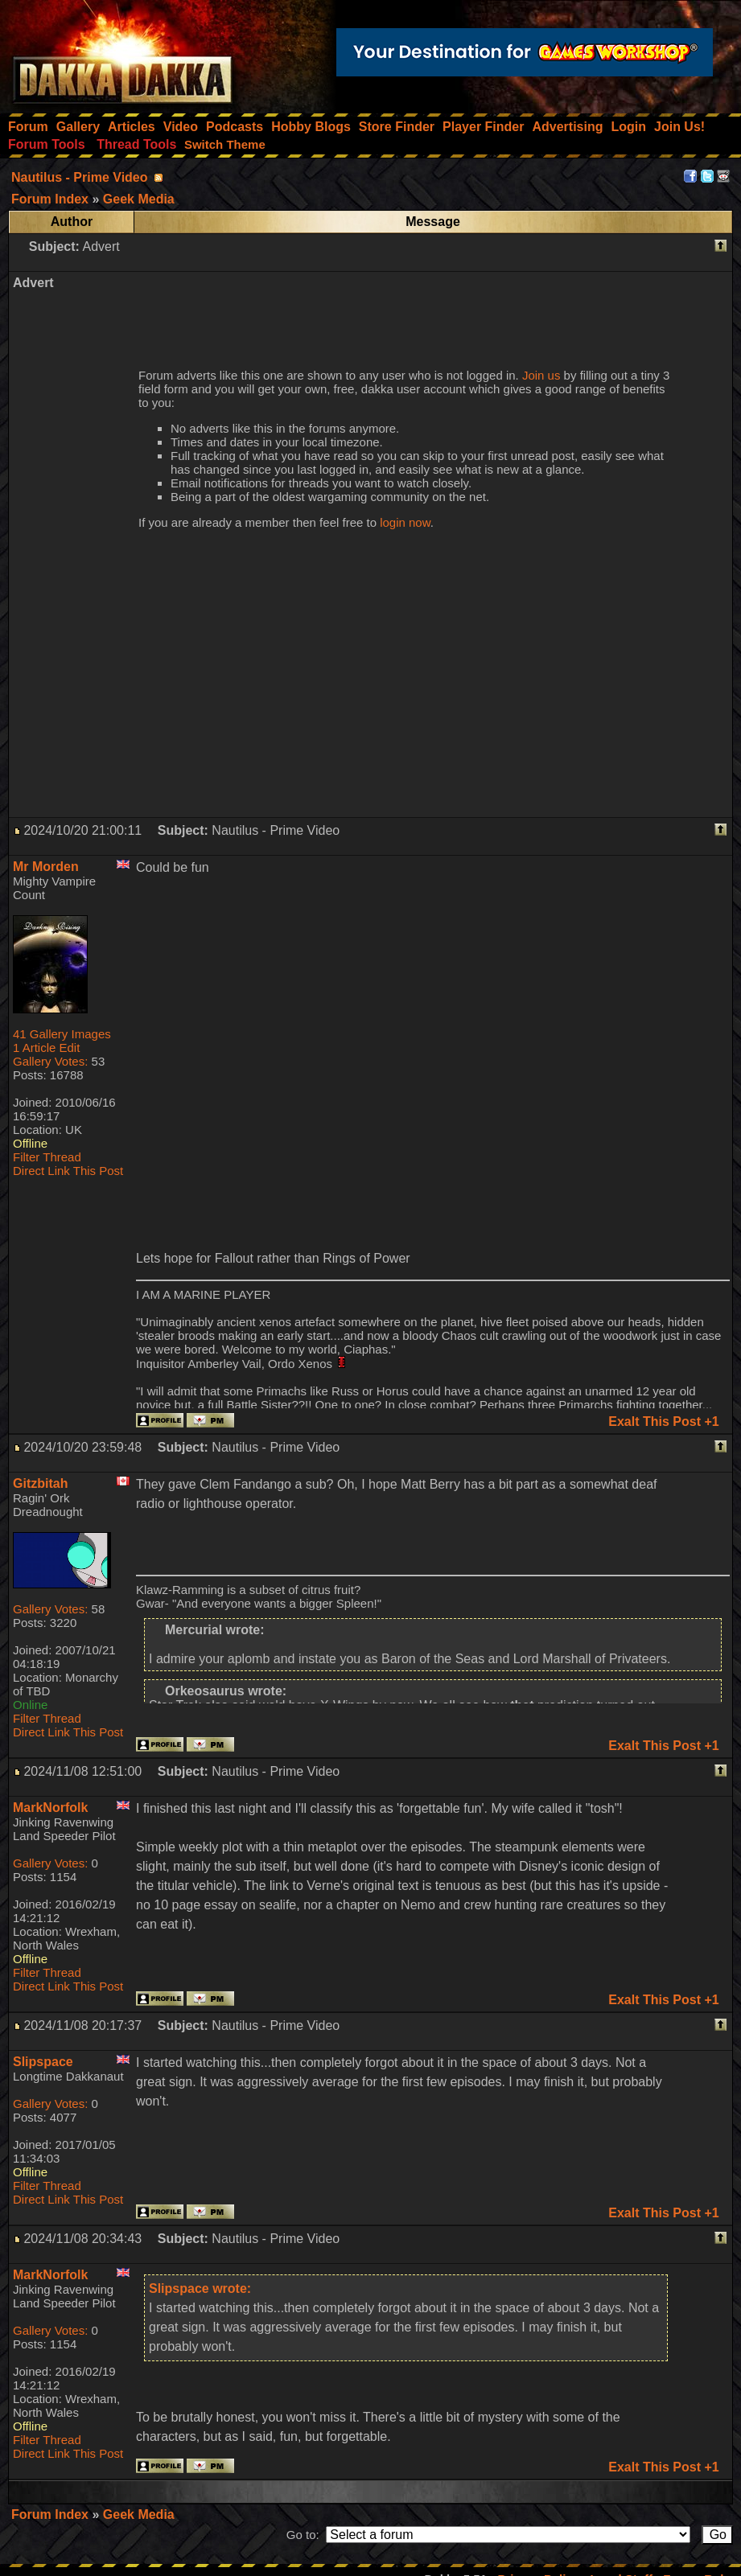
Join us (541, 375)
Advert (100, 246)
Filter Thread (47, 1157)
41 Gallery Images (62, 1034)
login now (405, 522)
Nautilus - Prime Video (79, 177)
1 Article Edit (46, 1047)
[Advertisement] (429, 310)
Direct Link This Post (68, 1170)
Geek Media (139, 2514)
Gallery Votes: (50, 1061)
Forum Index (51, 2514)
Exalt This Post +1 (663, 1421)
